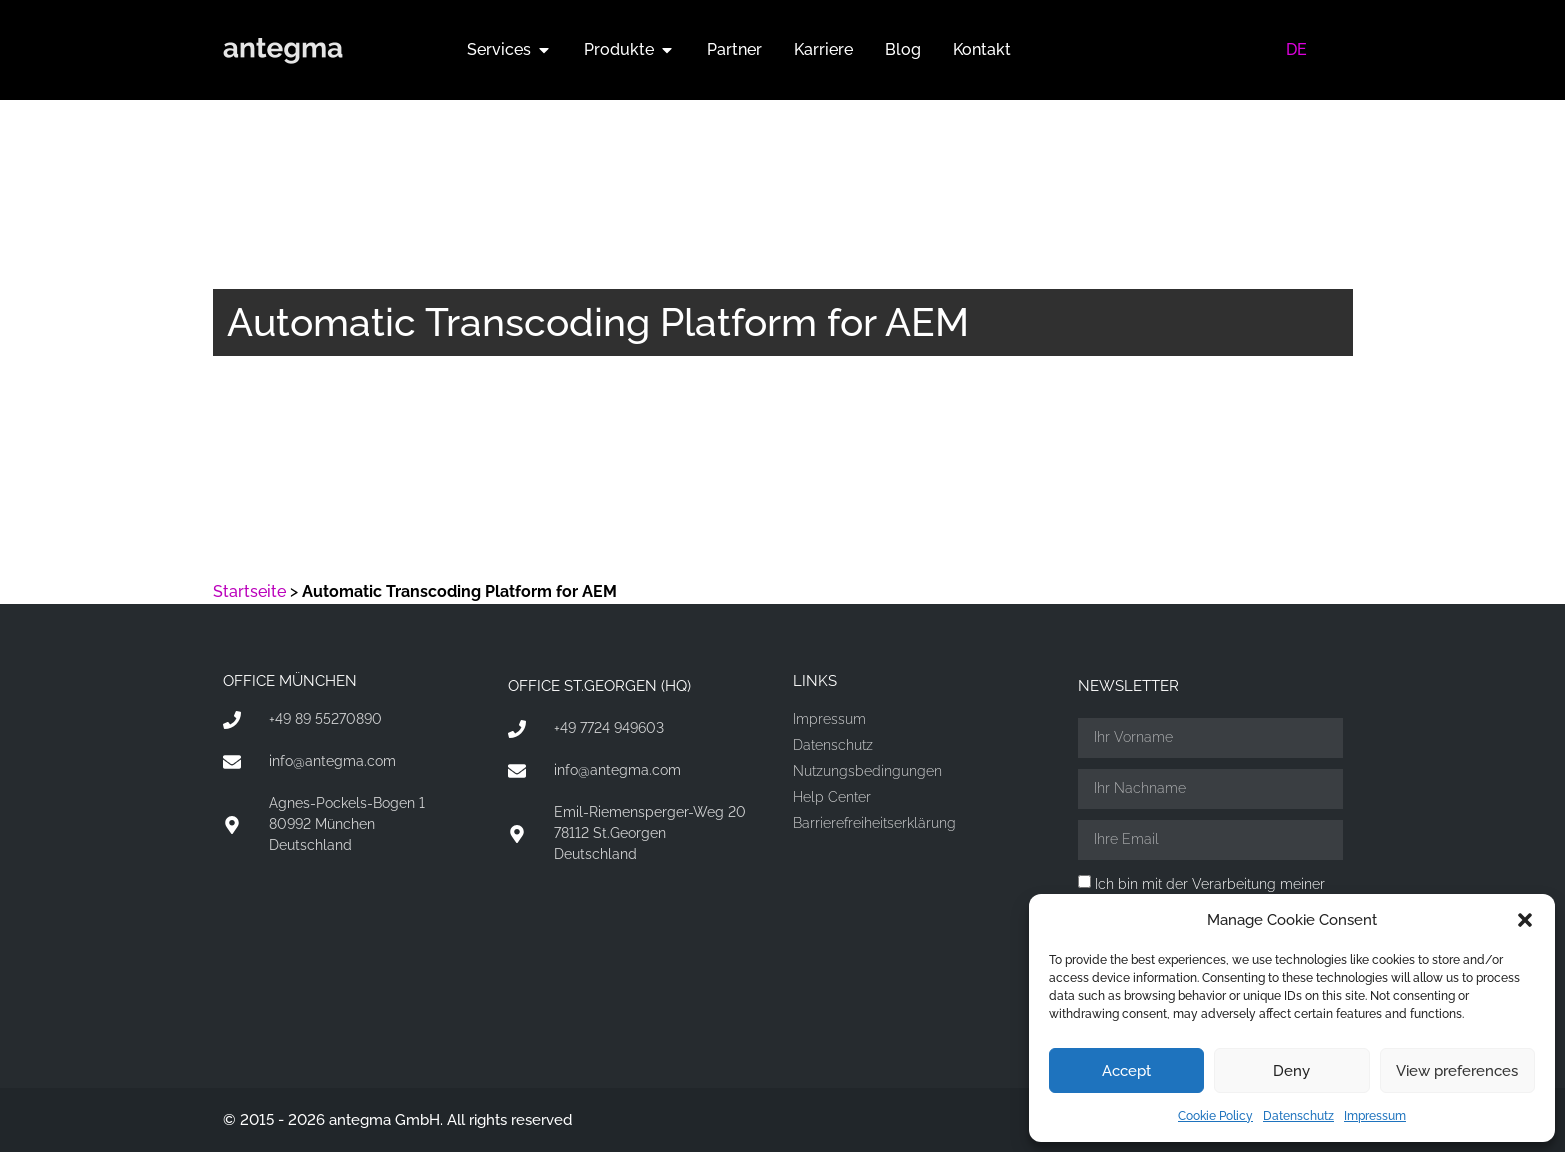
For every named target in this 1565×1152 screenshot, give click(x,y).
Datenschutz (1298, 1116)
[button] (1525, 920)
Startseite (249, 591)
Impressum (1375, 1116)
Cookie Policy (1215, 1116)
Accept (1126, 1071)
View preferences (1457, 1071)
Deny (1291, 1071)
